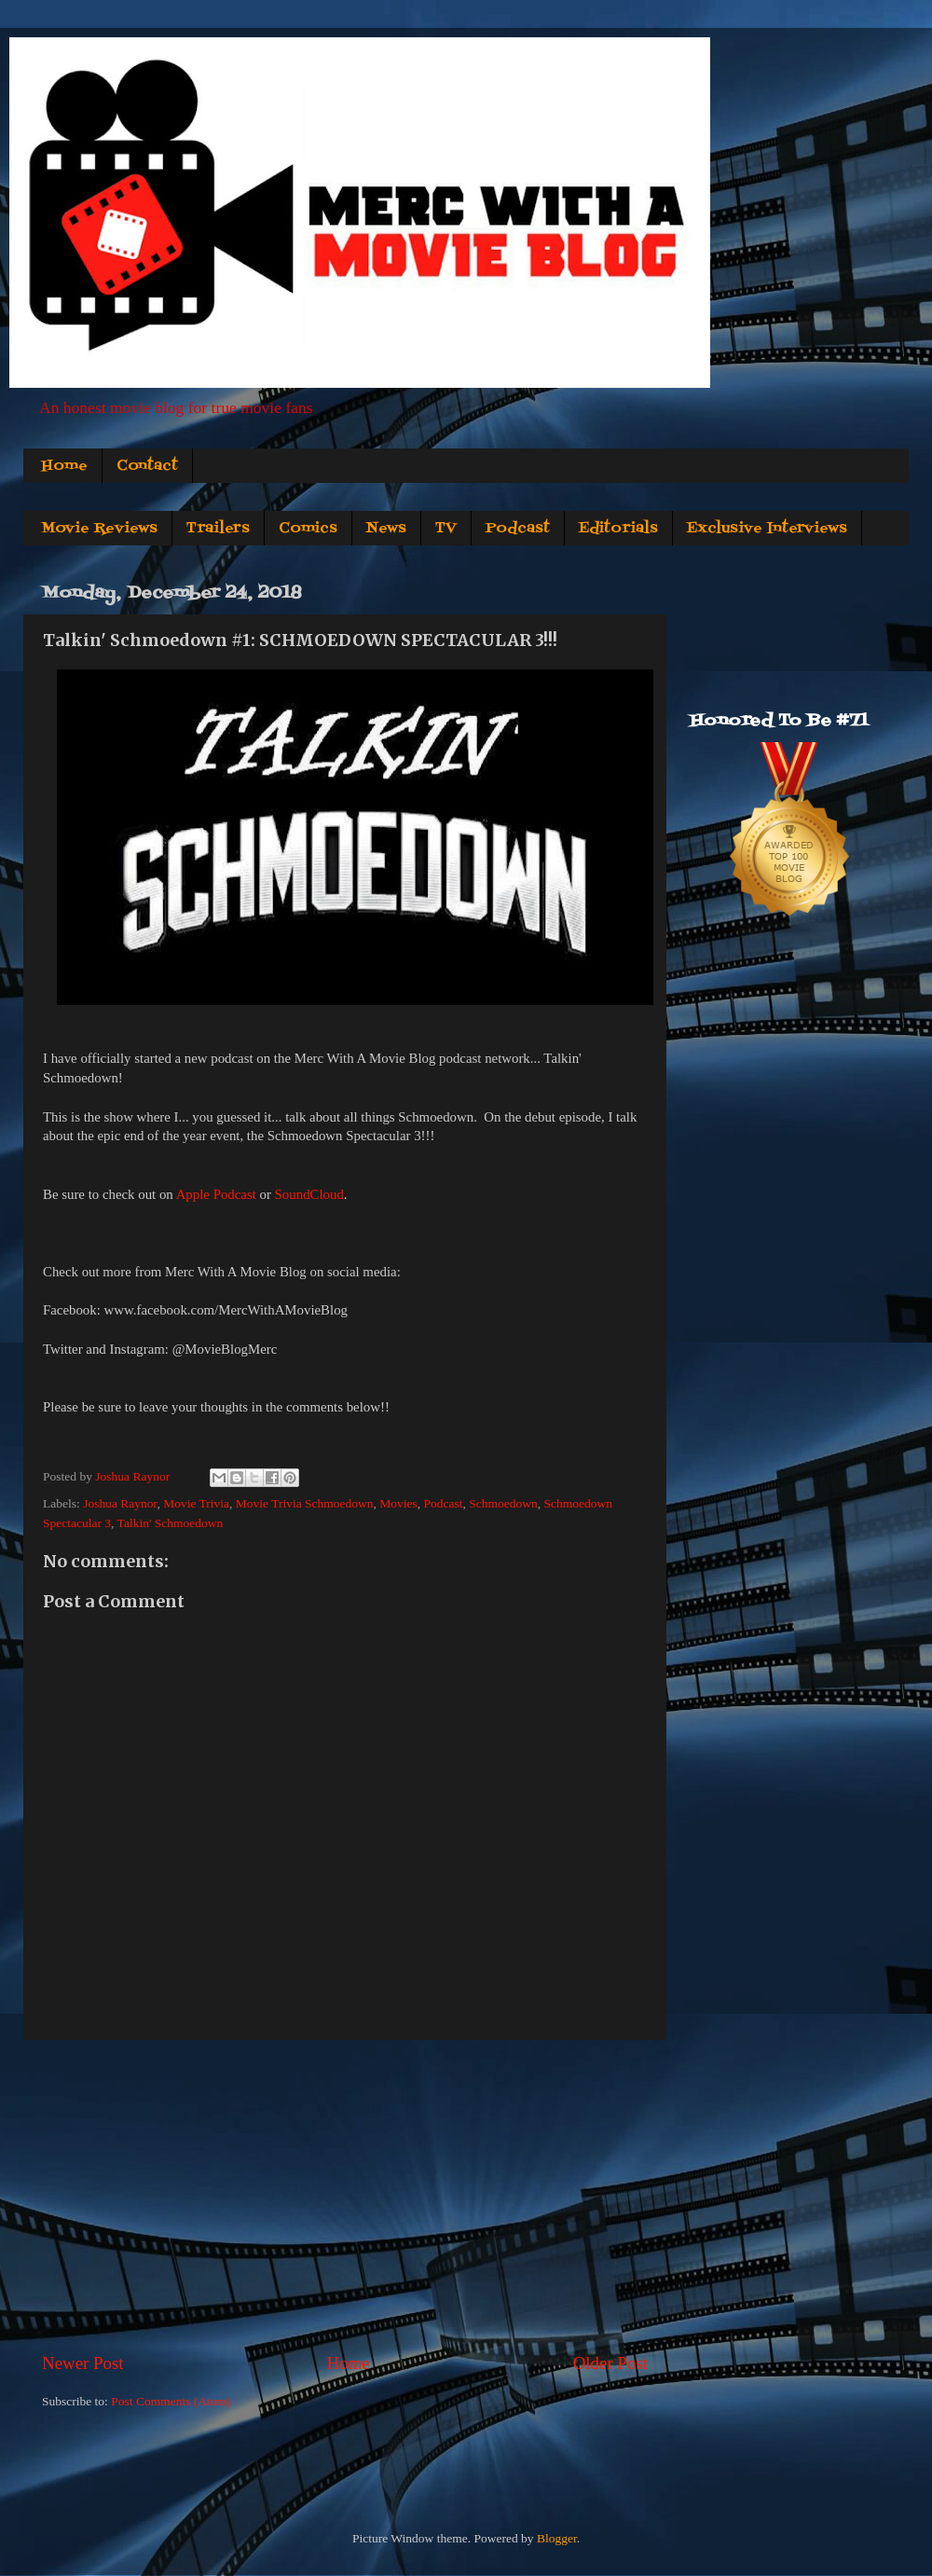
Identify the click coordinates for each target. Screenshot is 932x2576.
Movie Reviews (99, 528)
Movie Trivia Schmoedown (305, 1503)
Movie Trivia (196, 1503)
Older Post (610, 2363)
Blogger (557, 2538)
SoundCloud (309, 1194)
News (386, 528)
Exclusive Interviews (767, 528)
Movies (398, 1503)
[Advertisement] (345, 2195)
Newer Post (83, 2363)
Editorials (618, 528)
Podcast (518, 528)
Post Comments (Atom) (170, 2401)
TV (446, 528)
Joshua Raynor (120, 1503)
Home (64, 466)
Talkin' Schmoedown (170, 1523)
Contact (147, 466)
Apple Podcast (216, 1194)
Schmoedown (503, 1503)
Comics (308, 528)
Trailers (218, 528)
